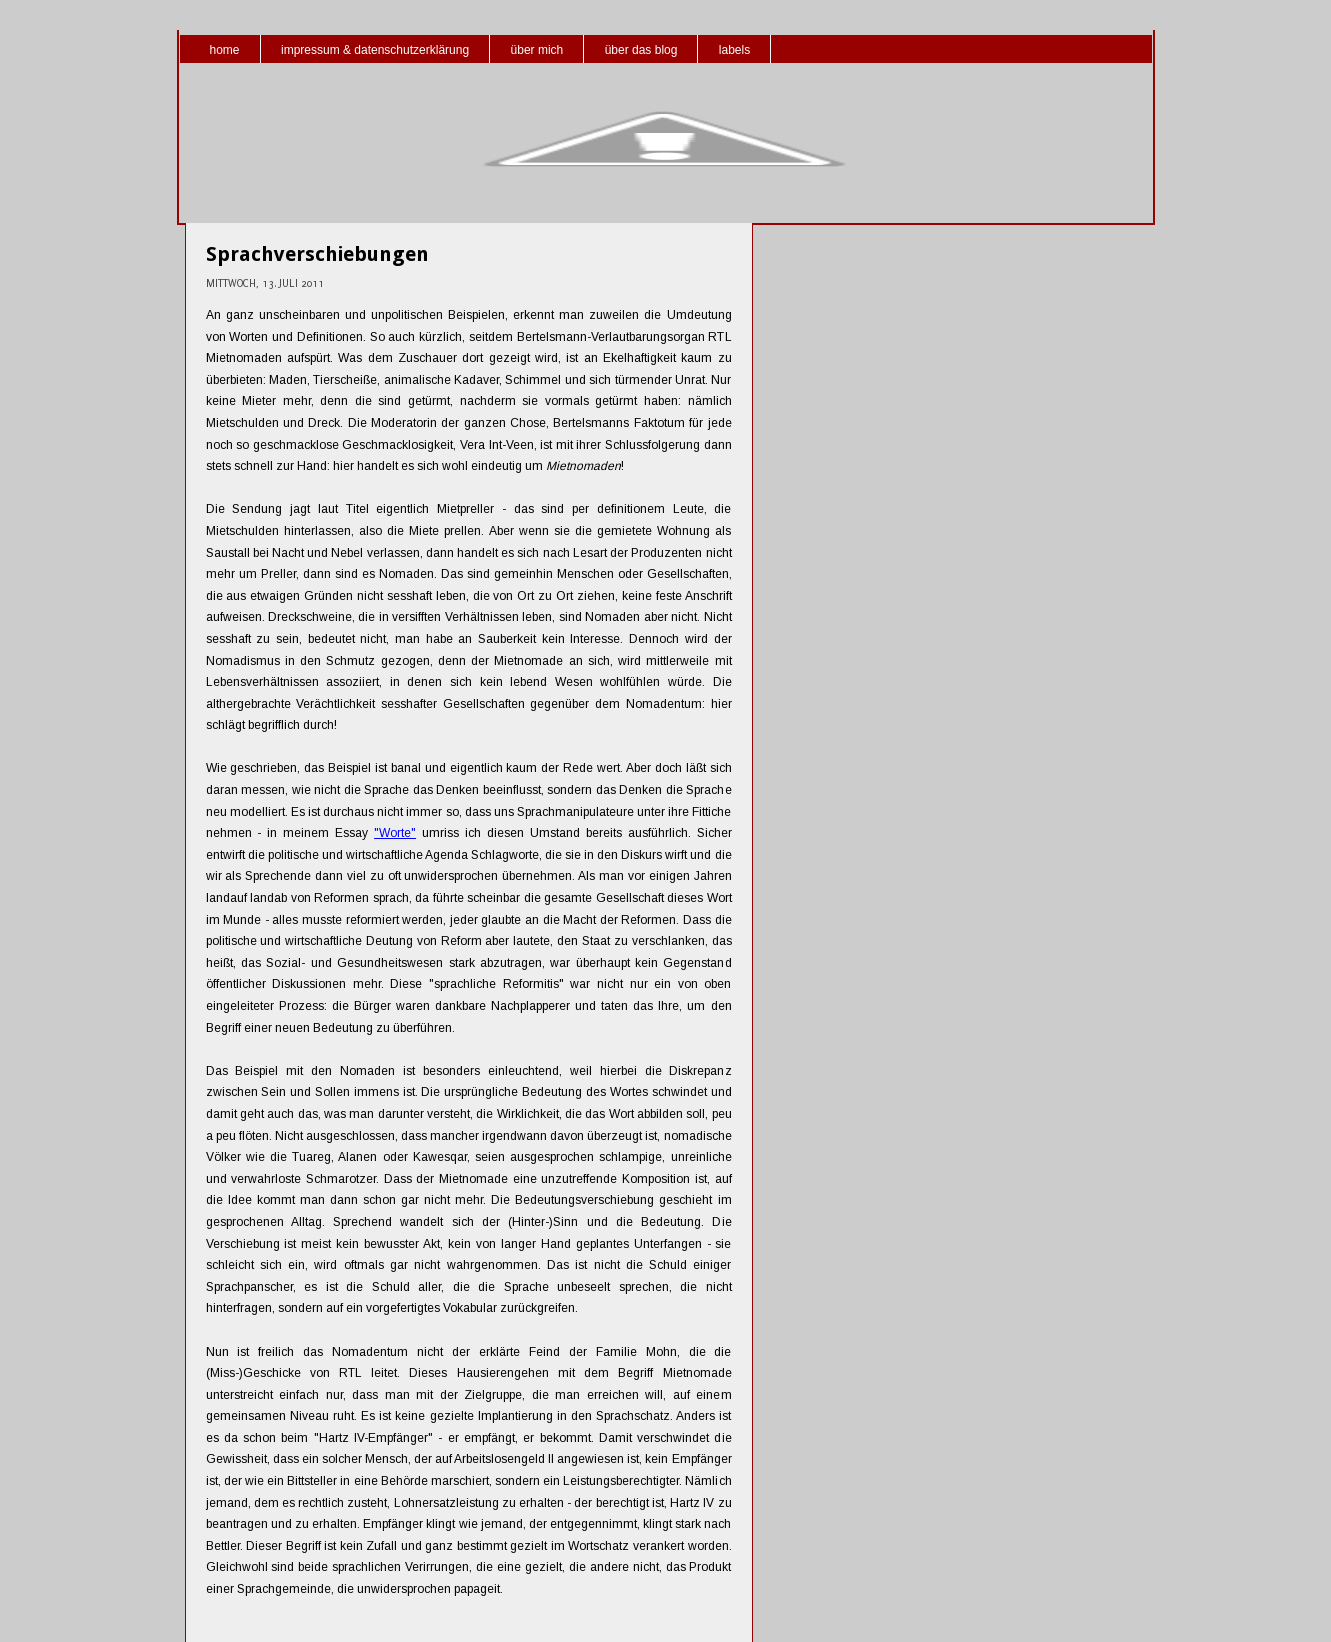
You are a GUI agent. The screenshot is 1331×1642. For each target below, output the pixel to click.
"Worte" (395, 833)
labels (734, 50)
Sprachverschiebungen (317, 254)
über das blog (641, 50)
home (225, 50)
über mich (537, 50)
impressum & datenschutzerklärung (375, 50)
